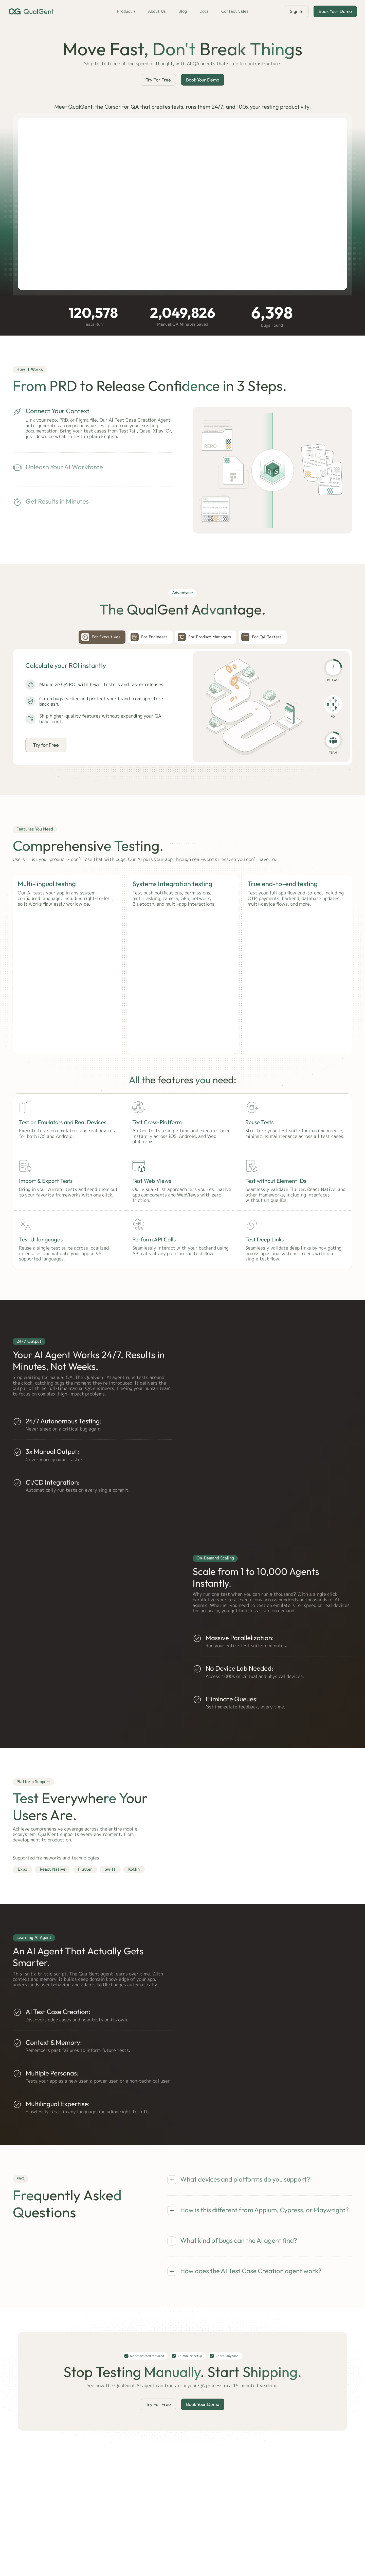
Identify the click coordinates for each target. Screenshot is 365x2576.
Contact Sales (234, 11)
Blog (182, 11)
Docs (204, 11)
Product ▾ (126, 11)
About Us (157, 11)
